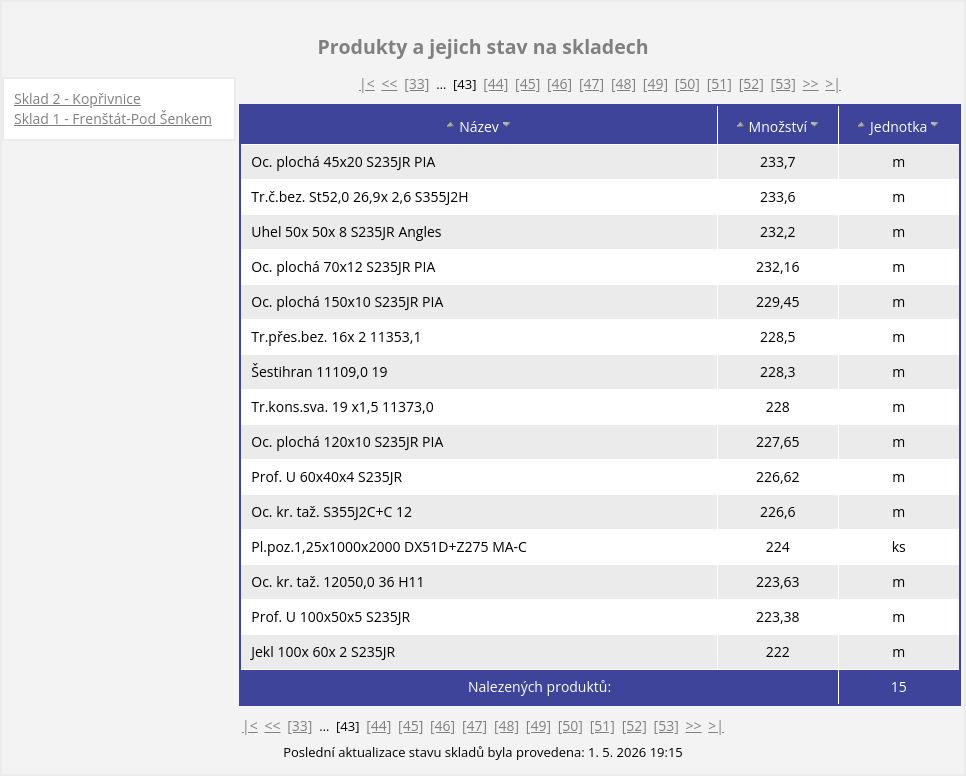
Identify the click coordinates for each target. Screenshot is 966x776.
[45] (527, 83)
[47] (591, 83)
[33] (416, 83)
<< (389, 83)
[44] (495, 83)
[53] (783, 83)
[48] (623, 83)
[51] (719, 83)
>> (811, 83)
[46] (559, 83)
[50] (687, 83)
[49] (655, 83)
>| (833, 83)
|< (367, 83)
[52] (751, 83)
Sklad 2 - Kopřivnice (77, 98)
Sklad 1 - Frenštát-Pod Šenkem (113, 118)
